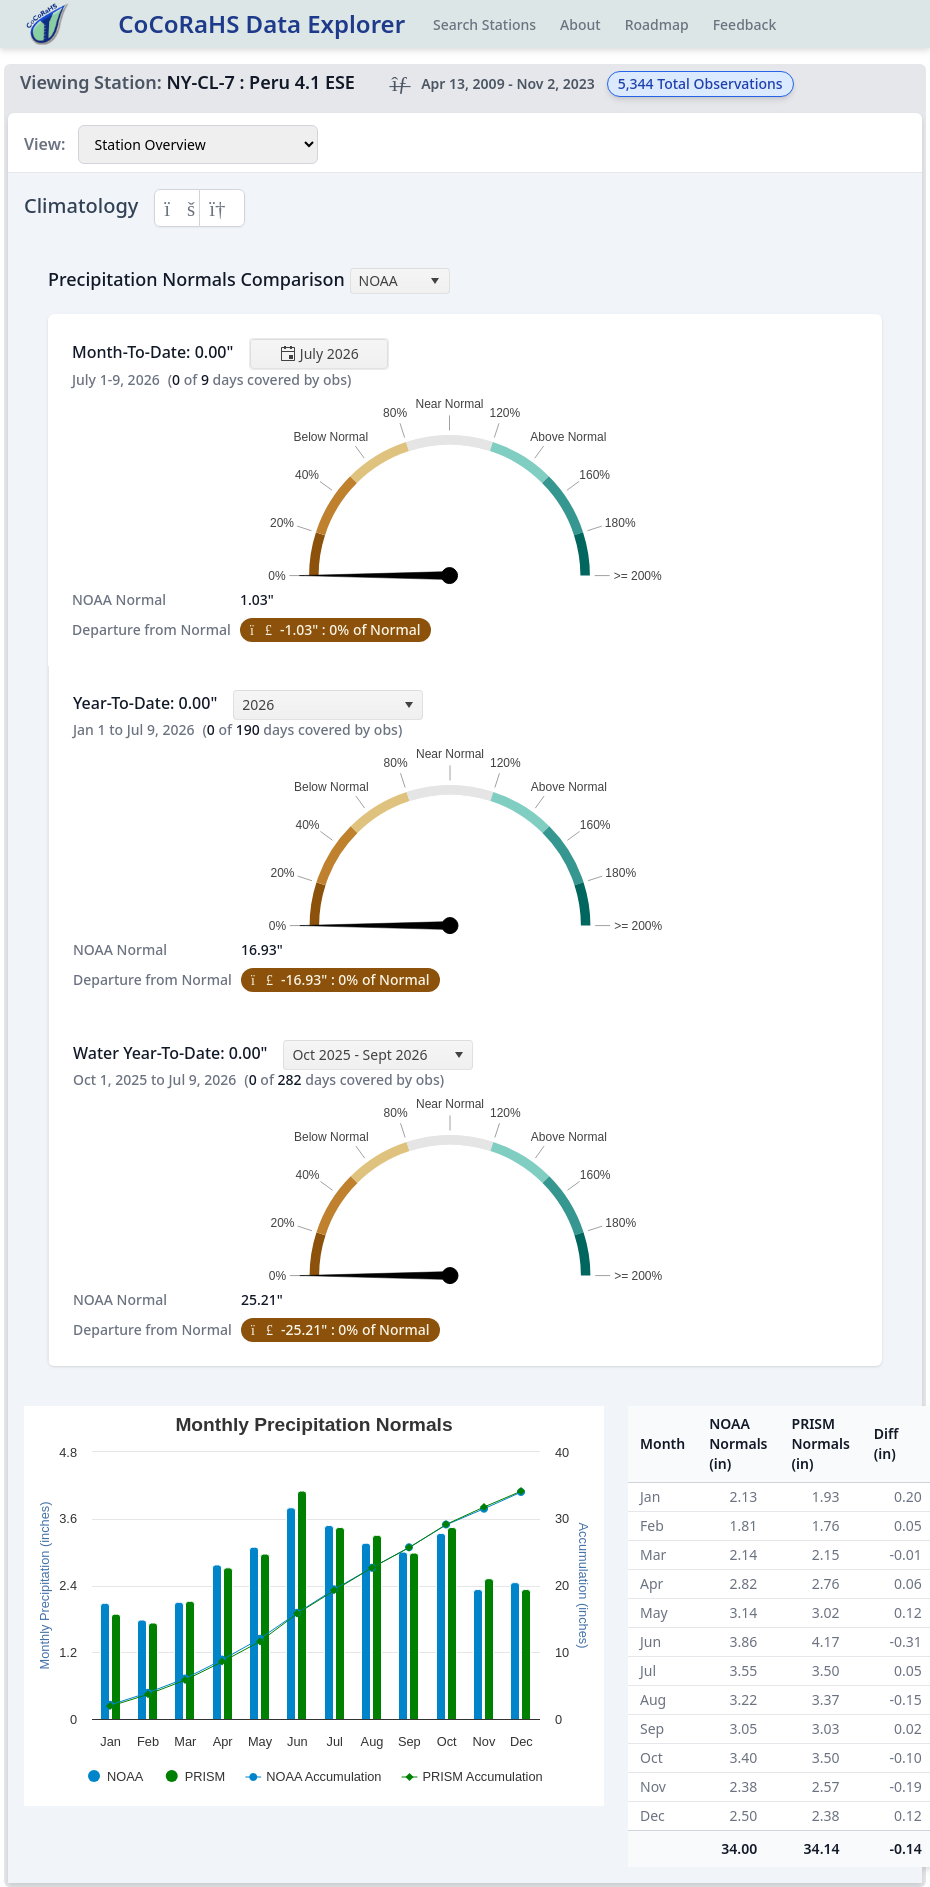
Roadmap (657, 24)
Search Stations (484, 24)
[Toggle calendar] (319, 354)
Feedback (745, 24)
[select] (435, 281)
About (580, 24)
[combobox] (400, 281)
